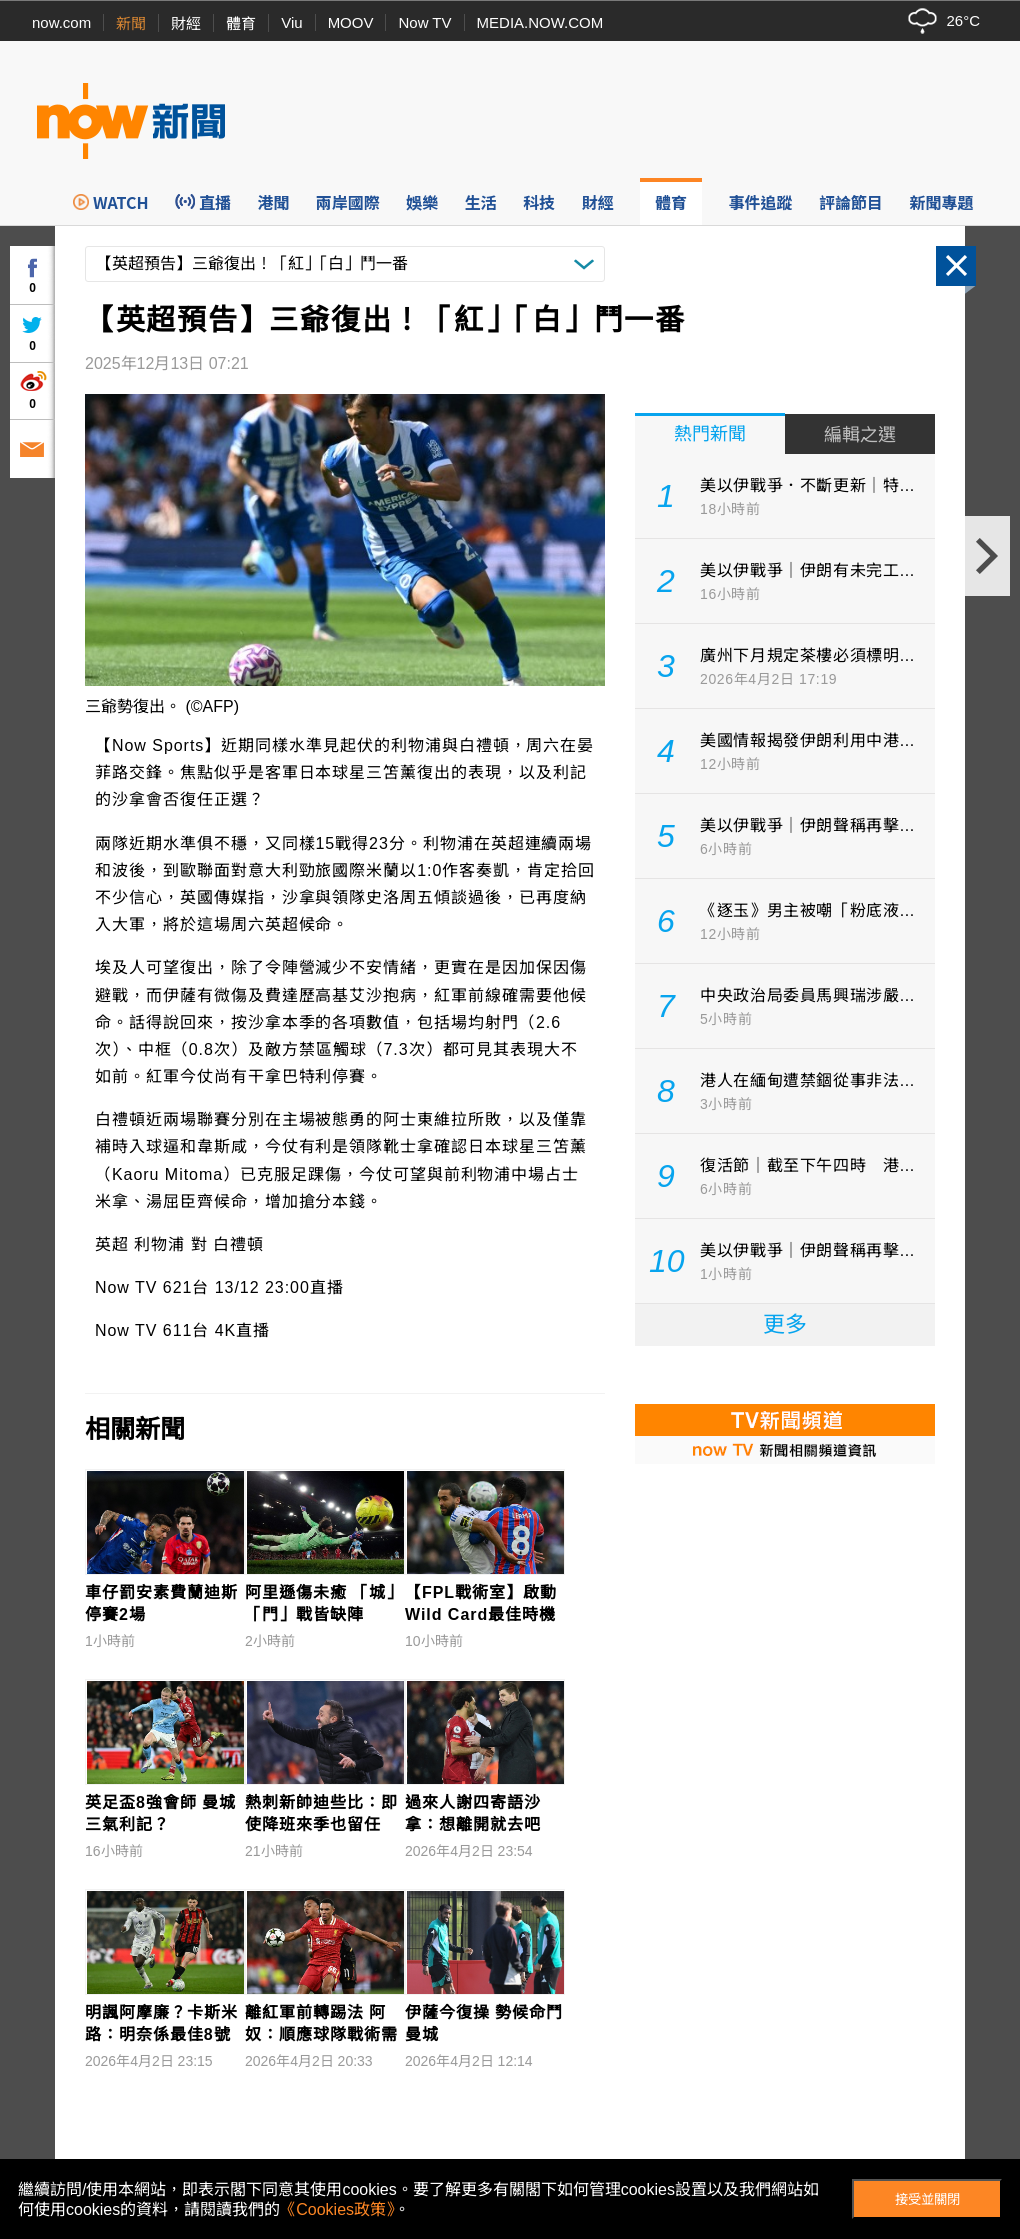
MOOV (351, 22)
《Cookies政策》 (337, 2209)
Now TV (424, 22)
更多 (785, 1324)
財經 (186, 23)
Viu (291, 22)
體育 (241, 23)
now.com (61, 22)
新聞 (131, 23)
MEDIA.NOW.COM (540, 22)
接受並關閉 (927, 2199)
